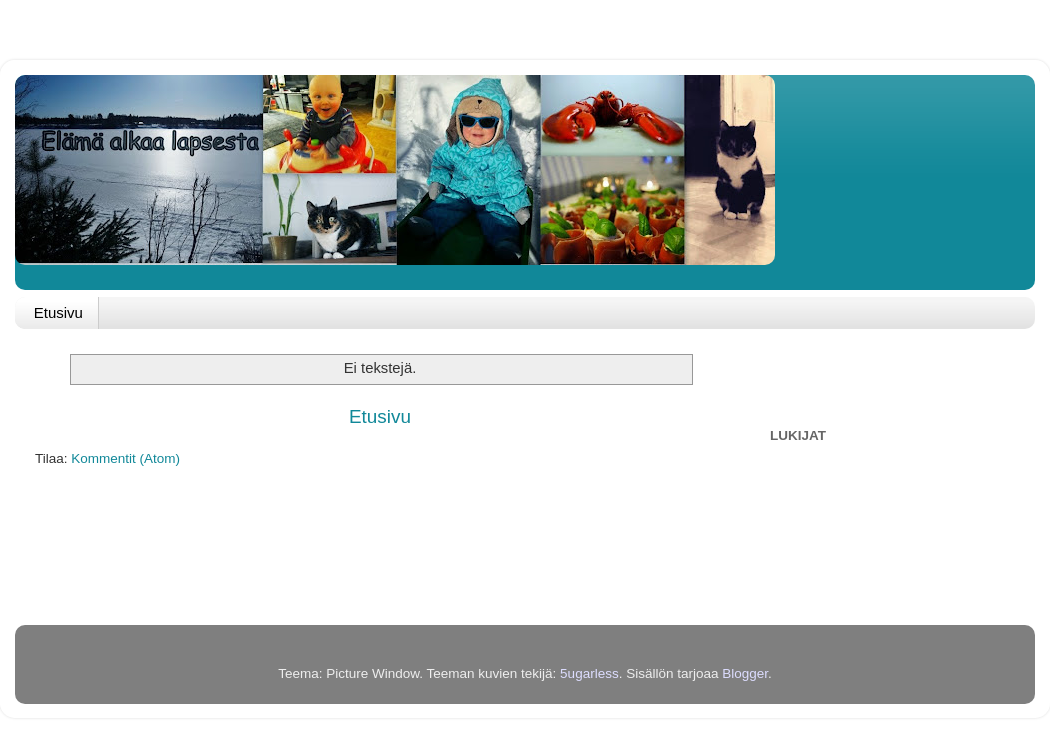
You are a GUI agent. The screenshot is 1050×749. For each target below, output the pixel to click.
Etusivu (58, 312)
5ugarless (589, 673)
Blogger (745, 673)
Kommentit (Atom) (125, 458)
